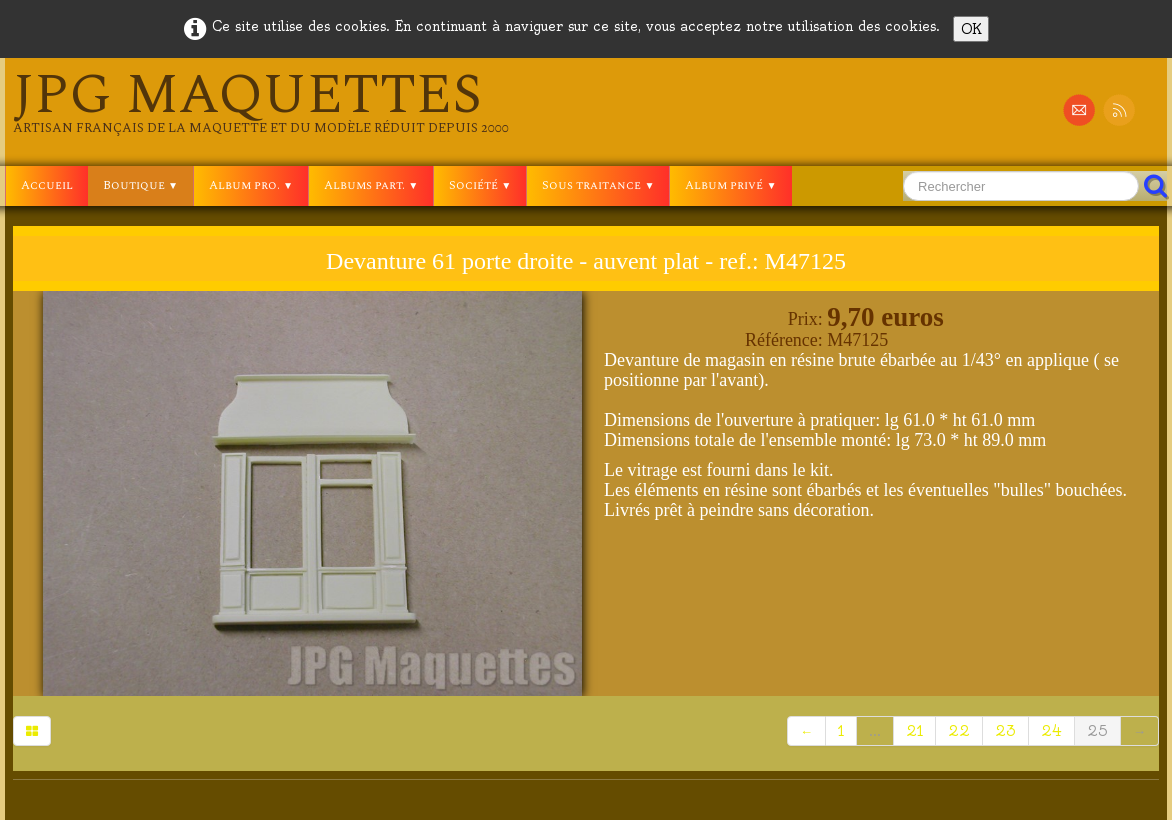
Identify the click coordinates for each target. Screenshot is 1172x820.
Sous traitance (598, 185)
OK (971, 29)
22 (959, 731)
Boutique (140, 185)
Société (480, 185)
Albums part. (371, 185)
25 (1097, 731)
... (875, 731)
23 (1005, 731)
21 (914, 731)
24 (1051, 731)
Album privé (730, 185)
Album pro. (251, 185)
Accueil (47, 185)
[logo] (261, 102)
